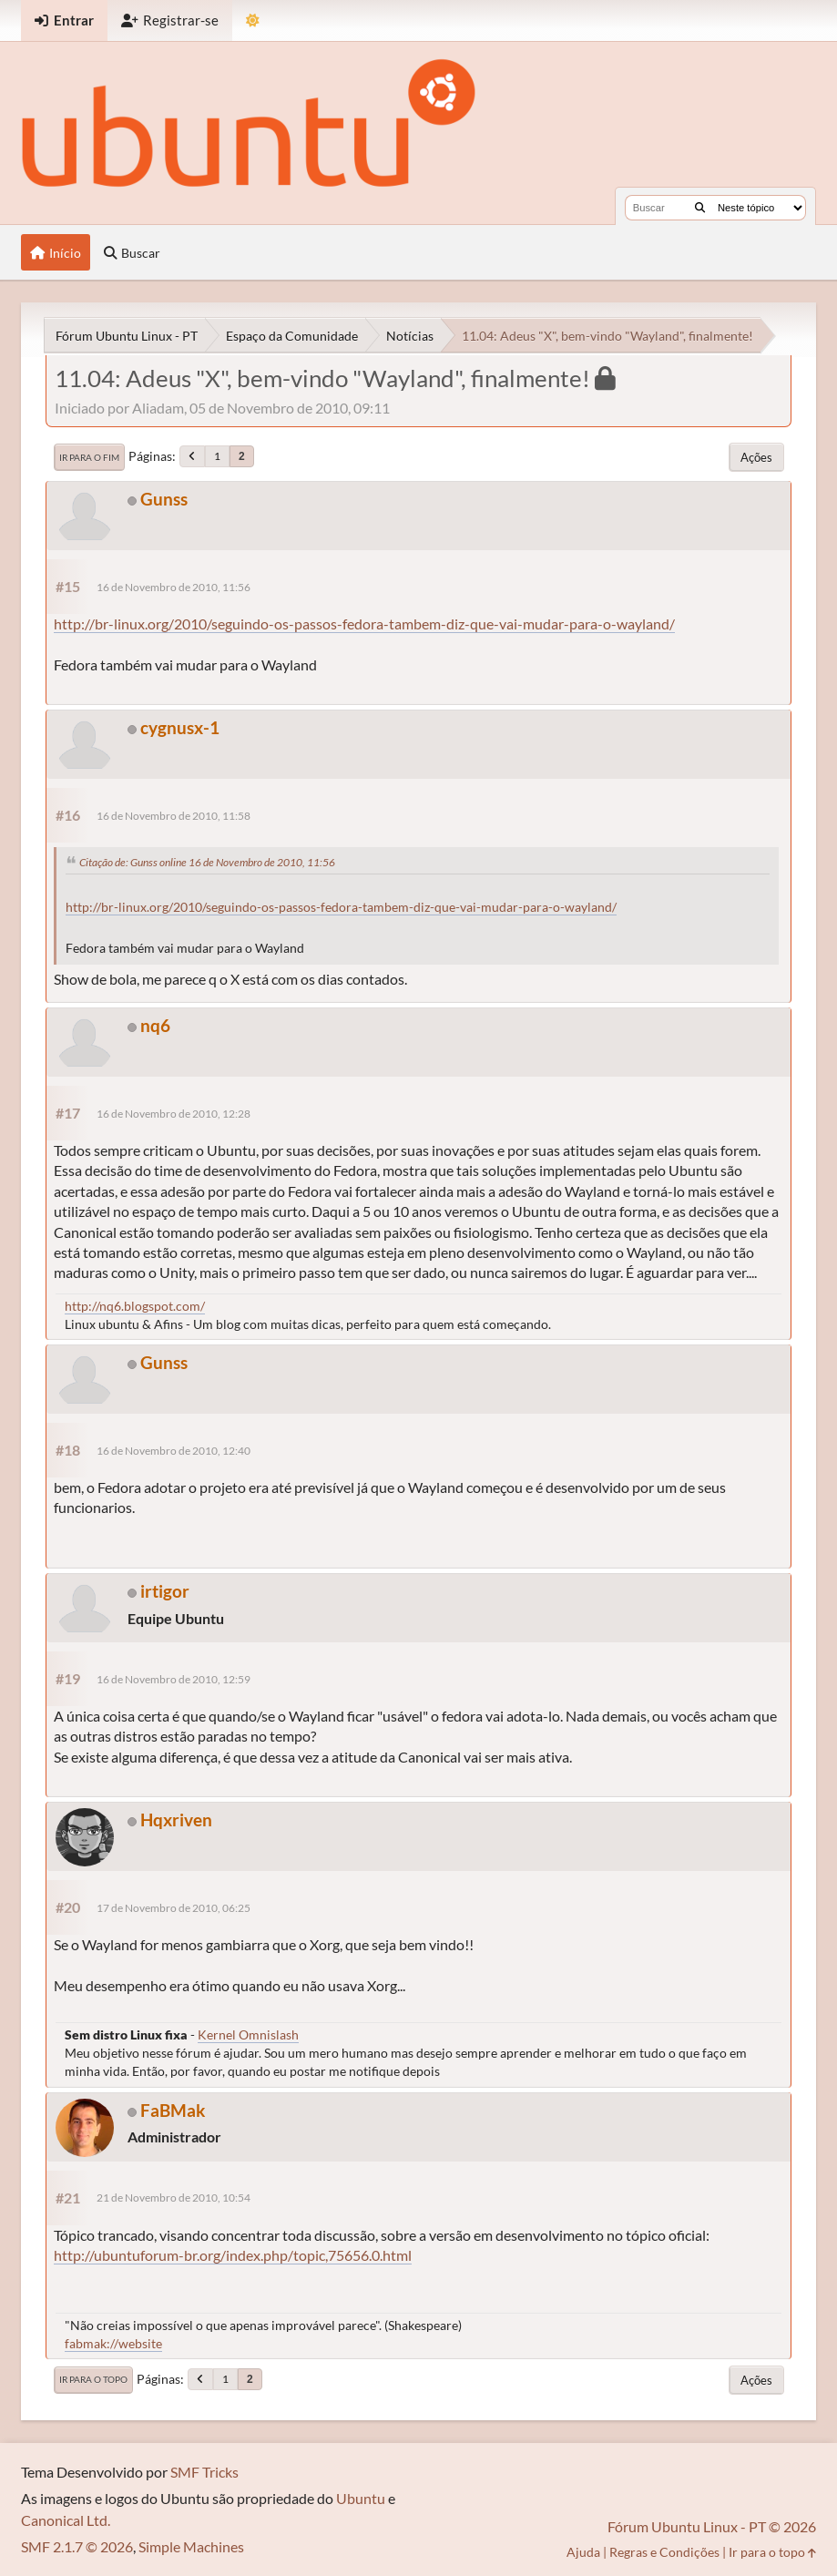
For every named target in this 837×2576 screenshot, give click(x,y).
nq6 (155, 1025)
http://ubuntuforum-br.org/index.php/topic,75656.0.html (233, 2255)
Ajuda (583, 2552)
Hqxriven (176, 1819)
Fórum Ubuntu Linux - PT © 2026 (711, 2526)
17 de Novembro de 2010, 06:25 (173, 1908)
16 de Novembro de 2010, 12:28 (173, 1113)
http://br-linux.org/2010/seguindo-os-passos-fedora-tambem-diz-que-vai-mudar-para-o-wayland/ (364, 623)
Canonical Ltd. (65, 2520)
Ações (756, 457)
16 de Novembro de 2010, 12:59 (173, 1679)
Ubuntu (360, 2498)
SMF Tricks (204, 2471)
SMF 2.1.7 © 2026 (77, 2546)
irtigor (164, 1590)
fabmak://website (113, 2343)
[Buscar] (700, 207)
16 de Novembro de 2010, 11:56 (173, 587)
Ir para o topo (93, 2379)
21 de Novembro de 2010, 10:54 (173, 2197)
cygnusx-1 (179, 727)
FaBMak (172, 2110)
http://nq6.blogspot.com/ (135, 1306)
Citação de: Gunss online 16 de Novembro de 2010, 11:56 (207, 862)
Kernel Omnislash (248, 2034)
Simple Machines (191, 2546)
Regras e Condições (664, 2552)
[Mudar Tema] (252, 20)
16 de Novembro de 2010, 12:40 (173, 1451)
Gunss (164, 498)
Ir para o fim (89, 457)
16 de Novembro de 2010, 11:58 (173, 816)
